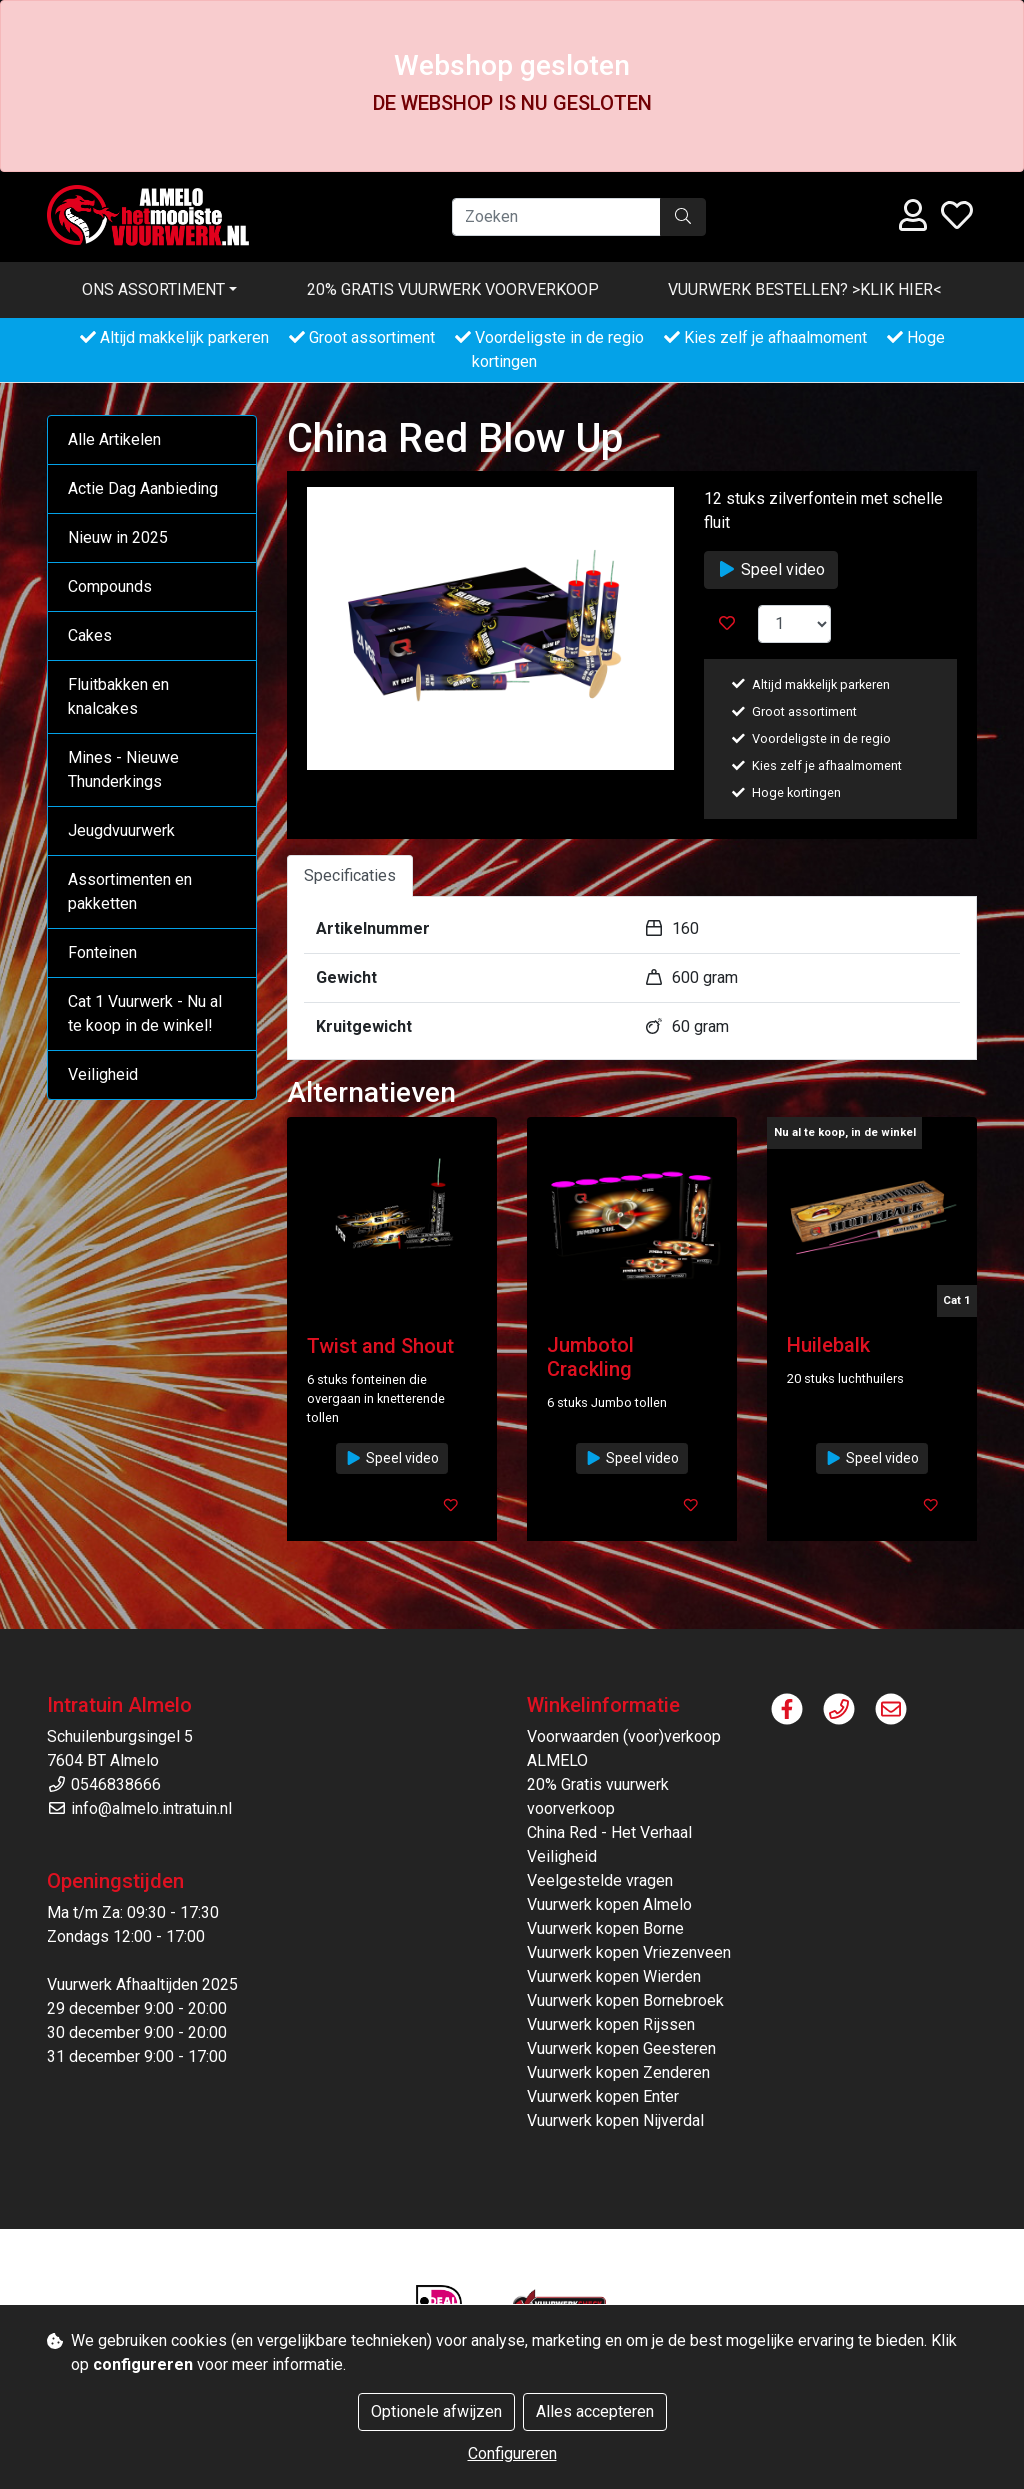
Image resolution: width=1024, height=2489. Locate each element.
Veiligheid (103, 1074)
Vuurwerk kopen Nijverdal (615, 2120)
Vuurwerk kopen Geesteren (621, 2048)
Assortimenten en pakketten (130, 891)
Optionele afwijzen (436, 2411)
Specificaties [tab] (350, 875)
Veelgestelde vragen (600, 1880)
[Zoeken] (556, 217)
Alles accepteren (595, 2411)
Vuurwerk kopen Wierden (614, 1976)
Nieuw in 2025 (118, 537)
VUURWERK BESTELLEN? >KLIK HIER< (805, 289)
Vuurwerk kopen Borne (605, 1928)
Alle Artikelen (114, 439)
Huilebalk (828, 1345)
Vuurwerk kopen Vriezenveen (629, 1952)
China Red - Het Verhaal (609, 1832)
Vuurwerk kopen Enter (603, 2096)
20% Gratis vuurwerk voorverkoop (453, 289)
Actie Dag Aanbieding (143, 488)
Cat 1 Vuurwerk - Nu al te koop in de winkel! (145, 1013)
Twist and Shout (380, 1346)
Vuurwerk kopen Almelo (609, 1904)
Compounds (110, 586)
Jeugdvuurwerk (121, 830)
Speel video (771, 569)
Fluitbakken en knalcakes (118, 696)
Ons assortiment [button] (153, 289)
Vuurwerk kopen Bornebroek (625, 2000)
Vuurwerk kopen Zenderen (618, 2072)
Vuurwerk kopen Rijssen (611, 2024)
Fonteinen (102, 952)
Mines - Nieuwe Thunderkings (123, 769)
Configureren (512, 2453)
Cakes (90, 635)
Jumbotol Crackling (590, 1357)
